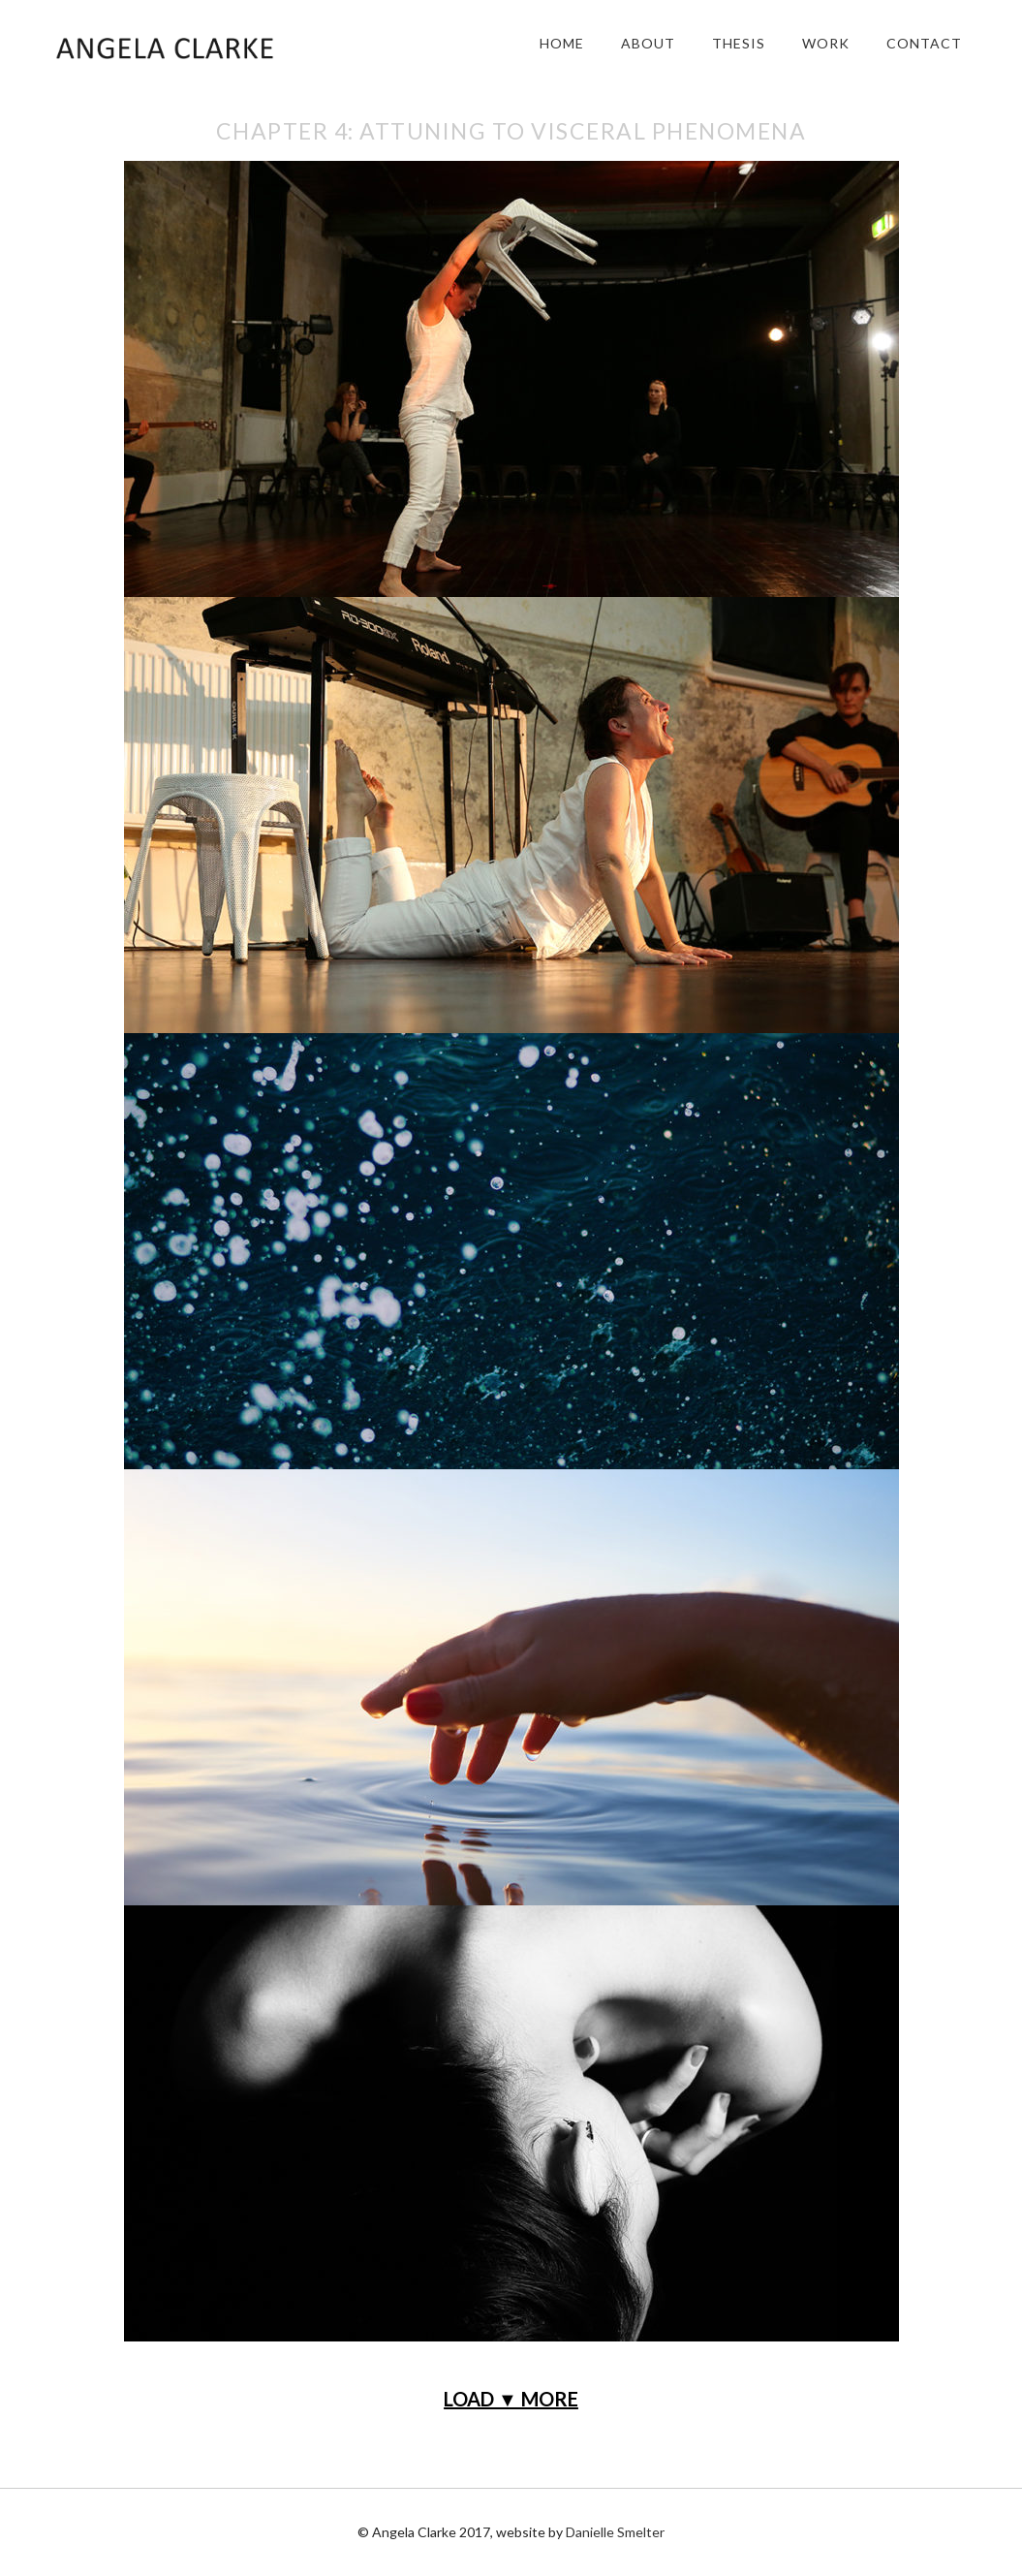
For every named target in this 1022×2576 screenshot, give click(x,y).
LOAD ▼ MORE (511, 2398)
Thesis (738, 43)
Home (562, 43)
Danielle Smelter (615, 2532)
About (648, 43)
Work (826, 43)
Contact (924, 43)
